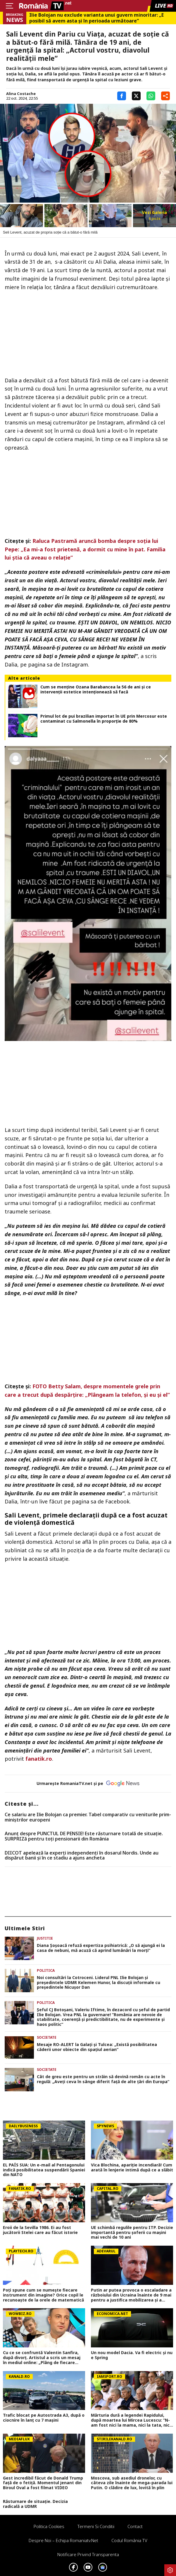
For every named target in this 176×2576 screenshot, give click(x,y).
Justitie (45, 1938)
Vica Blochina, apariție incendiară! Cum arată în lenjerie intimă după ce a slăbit (132, 2168)
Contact (135, 2526)
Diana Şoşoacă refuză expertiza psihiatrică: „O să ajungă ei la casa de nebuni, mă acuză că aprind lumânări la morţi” (101, 1948)
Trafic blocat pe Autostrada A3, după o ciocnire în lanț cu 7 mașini (43, 2418)
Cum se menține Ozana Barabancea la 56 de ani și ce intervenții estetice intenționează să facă (95, 690)
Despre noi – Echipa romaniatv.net (63, 2540)
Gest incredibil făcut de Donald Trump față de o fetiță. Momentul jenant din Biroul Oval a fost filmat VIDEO (43, 2483)
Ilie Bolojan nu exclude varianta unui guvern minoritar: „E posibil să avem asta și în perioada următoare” (96, 17)
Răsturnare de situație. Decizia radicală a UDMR (35, 2504)
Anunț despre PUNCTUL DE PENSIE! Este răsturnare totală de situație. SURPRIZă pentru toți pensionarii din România (84, 1836)
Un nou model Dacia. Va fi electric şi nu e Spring (131, 2355)
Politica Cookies (49, 2526)
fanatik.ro (38, 1758)
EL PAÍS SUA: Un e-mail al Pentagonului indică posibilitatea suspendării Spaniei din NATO (44, 2170)
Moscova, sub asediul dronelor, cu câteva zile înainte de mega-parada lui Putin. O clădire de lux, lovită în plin (131, 2483)
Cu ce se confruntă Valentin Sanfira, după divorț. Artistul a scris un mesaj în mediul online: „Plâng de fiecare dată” (41, 2357)
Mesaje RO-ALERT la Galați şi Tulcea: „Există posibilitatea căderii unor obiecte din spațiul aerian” (97, 2047)
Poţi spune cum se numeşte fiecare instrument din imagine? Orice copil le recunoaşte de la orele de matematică (43, 2295)
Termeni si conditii (95, 2526)
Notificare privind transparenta (88, 2554)
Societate (46, 2037)
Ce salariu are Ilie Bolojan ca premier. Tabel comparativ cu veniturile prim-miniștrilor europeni (88, 1817)
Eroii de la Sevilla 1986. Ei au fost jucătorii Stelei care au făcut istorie (40, 2230)
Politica (46, 1970)
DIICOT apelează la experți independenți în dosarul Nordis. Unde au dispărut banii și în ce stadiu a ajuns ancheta (81, 1855)
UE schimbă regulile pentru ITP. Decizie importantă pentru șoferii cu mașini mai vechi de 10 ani (132, 2232)
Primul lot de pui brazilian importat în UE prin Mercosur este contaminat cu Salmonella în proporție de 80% (103, 719)
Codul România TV (129, 2540)
